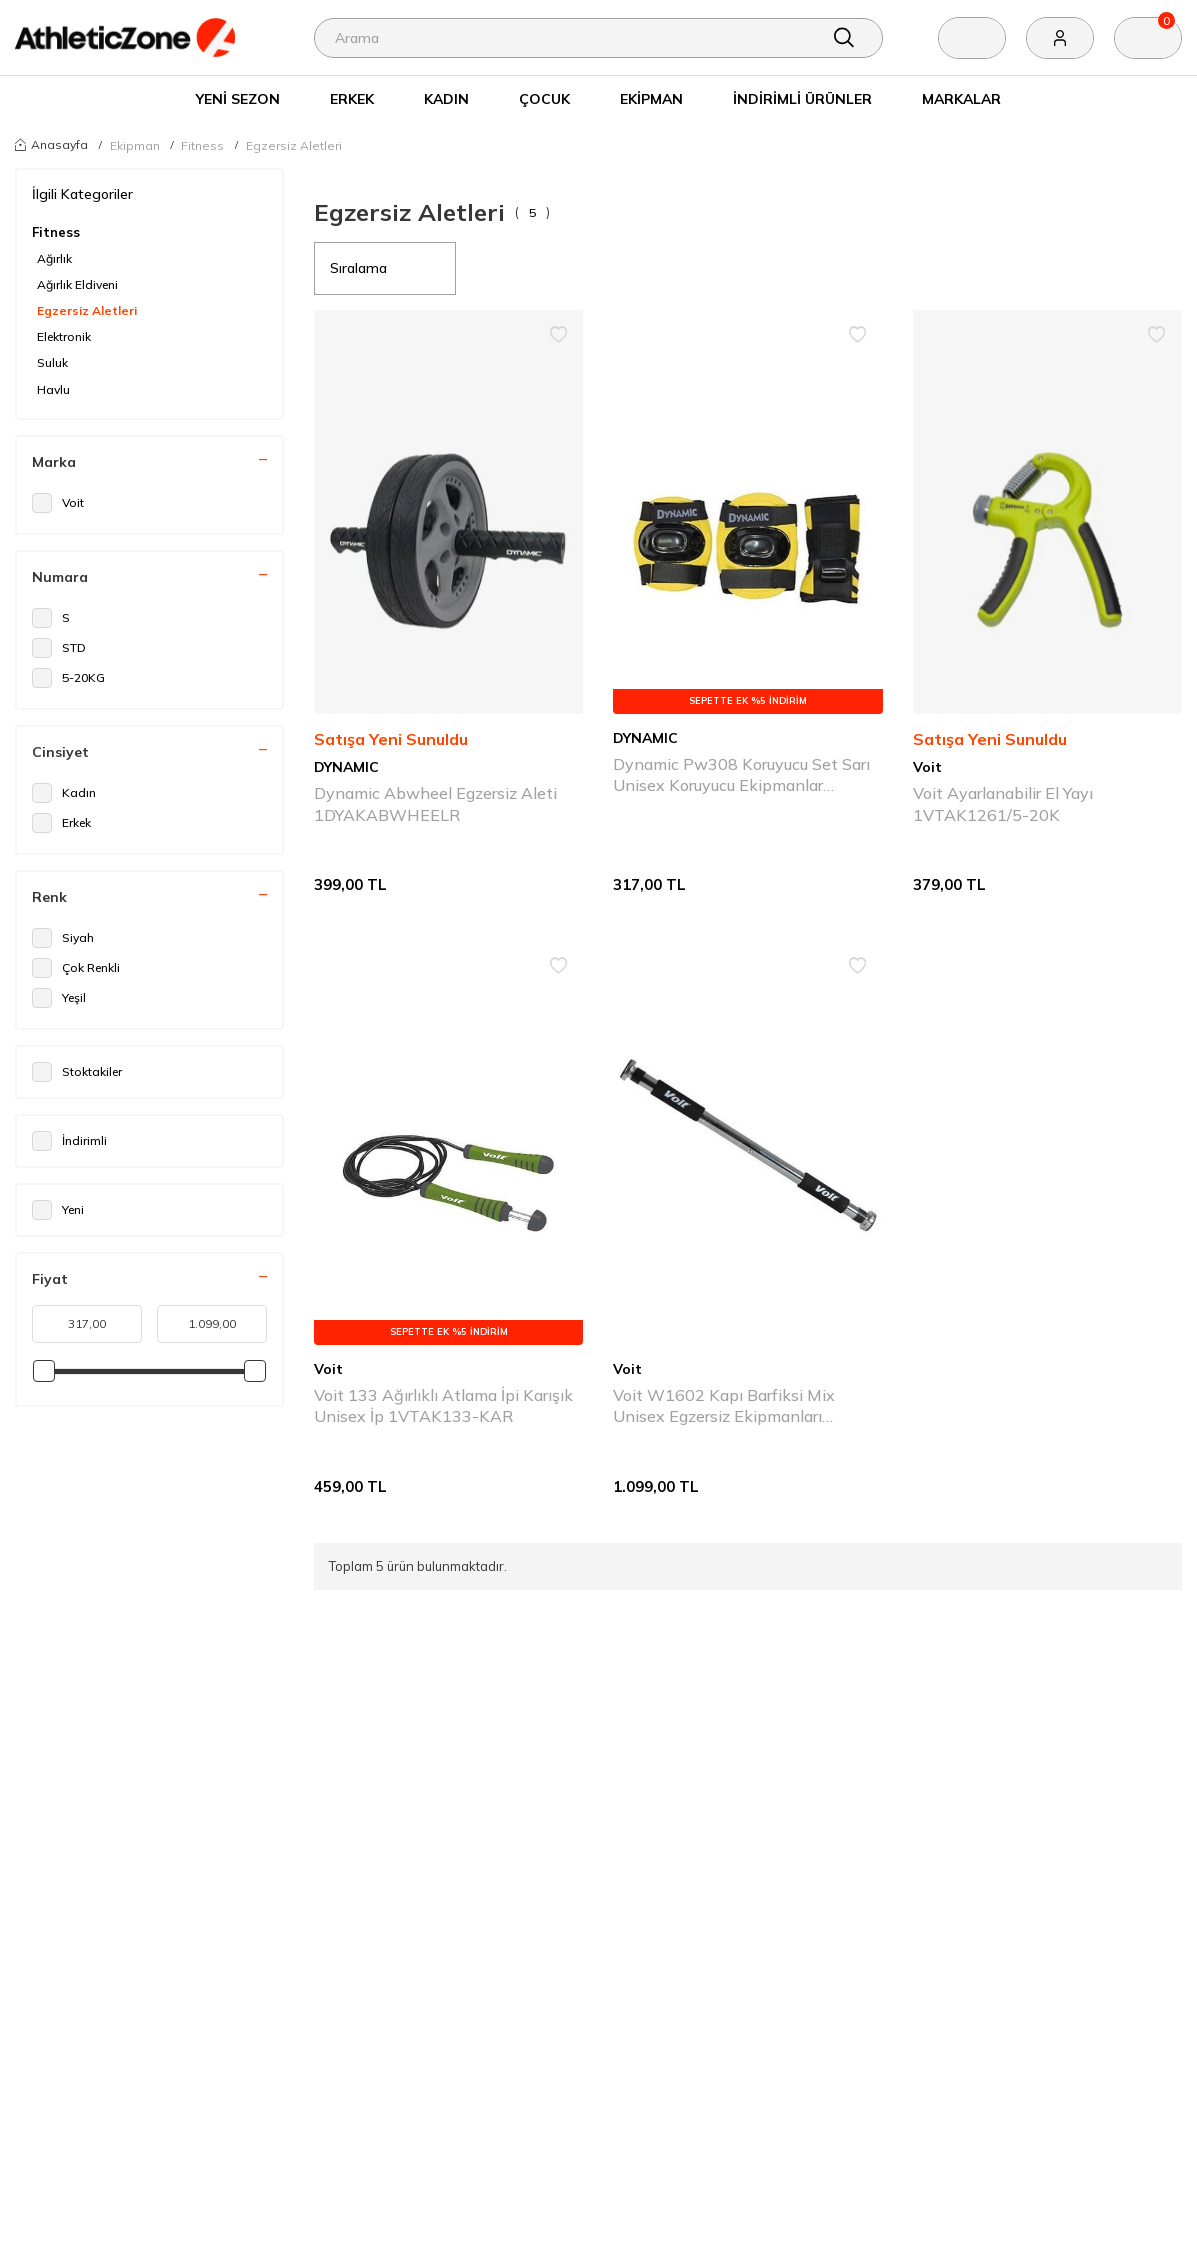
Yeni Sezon (238, 98)
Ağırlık (54, 258)
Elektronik (64, 336)
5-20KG (68, 678)
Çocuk (544, 98)
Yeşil (59, 998)
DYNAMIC (346, 766)
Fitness (202, 145)
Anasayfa (51, 144)
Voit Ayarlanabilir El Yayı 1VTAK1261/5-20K (1003, 803)
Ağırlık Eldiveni (77, 284)
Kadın (446, 98)
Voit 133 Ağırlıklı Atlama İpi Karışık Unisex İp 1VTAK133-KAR (443, 1405)
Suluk (52, 362)
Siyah (63, 938)
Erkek (352, 98)
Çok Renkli (76, 968)
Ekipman (651, 98)
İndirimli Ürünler (802, 98)
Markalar (961, 98)
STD (59, 648)
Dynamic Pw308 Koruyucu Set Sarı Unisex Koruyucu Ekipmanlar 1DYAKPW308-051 (741, 775)
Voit (58, 503)
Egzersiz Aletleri (294, 145)
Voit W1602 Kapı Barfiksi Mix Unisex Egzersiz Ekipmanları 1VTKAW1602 (724, 1406)
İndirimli (69, 1141)
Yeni (58, 1210)
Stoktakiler (77, 1072)
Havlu (53, 389)
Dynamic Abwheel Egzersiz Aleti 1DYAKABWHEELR (435, 803)
